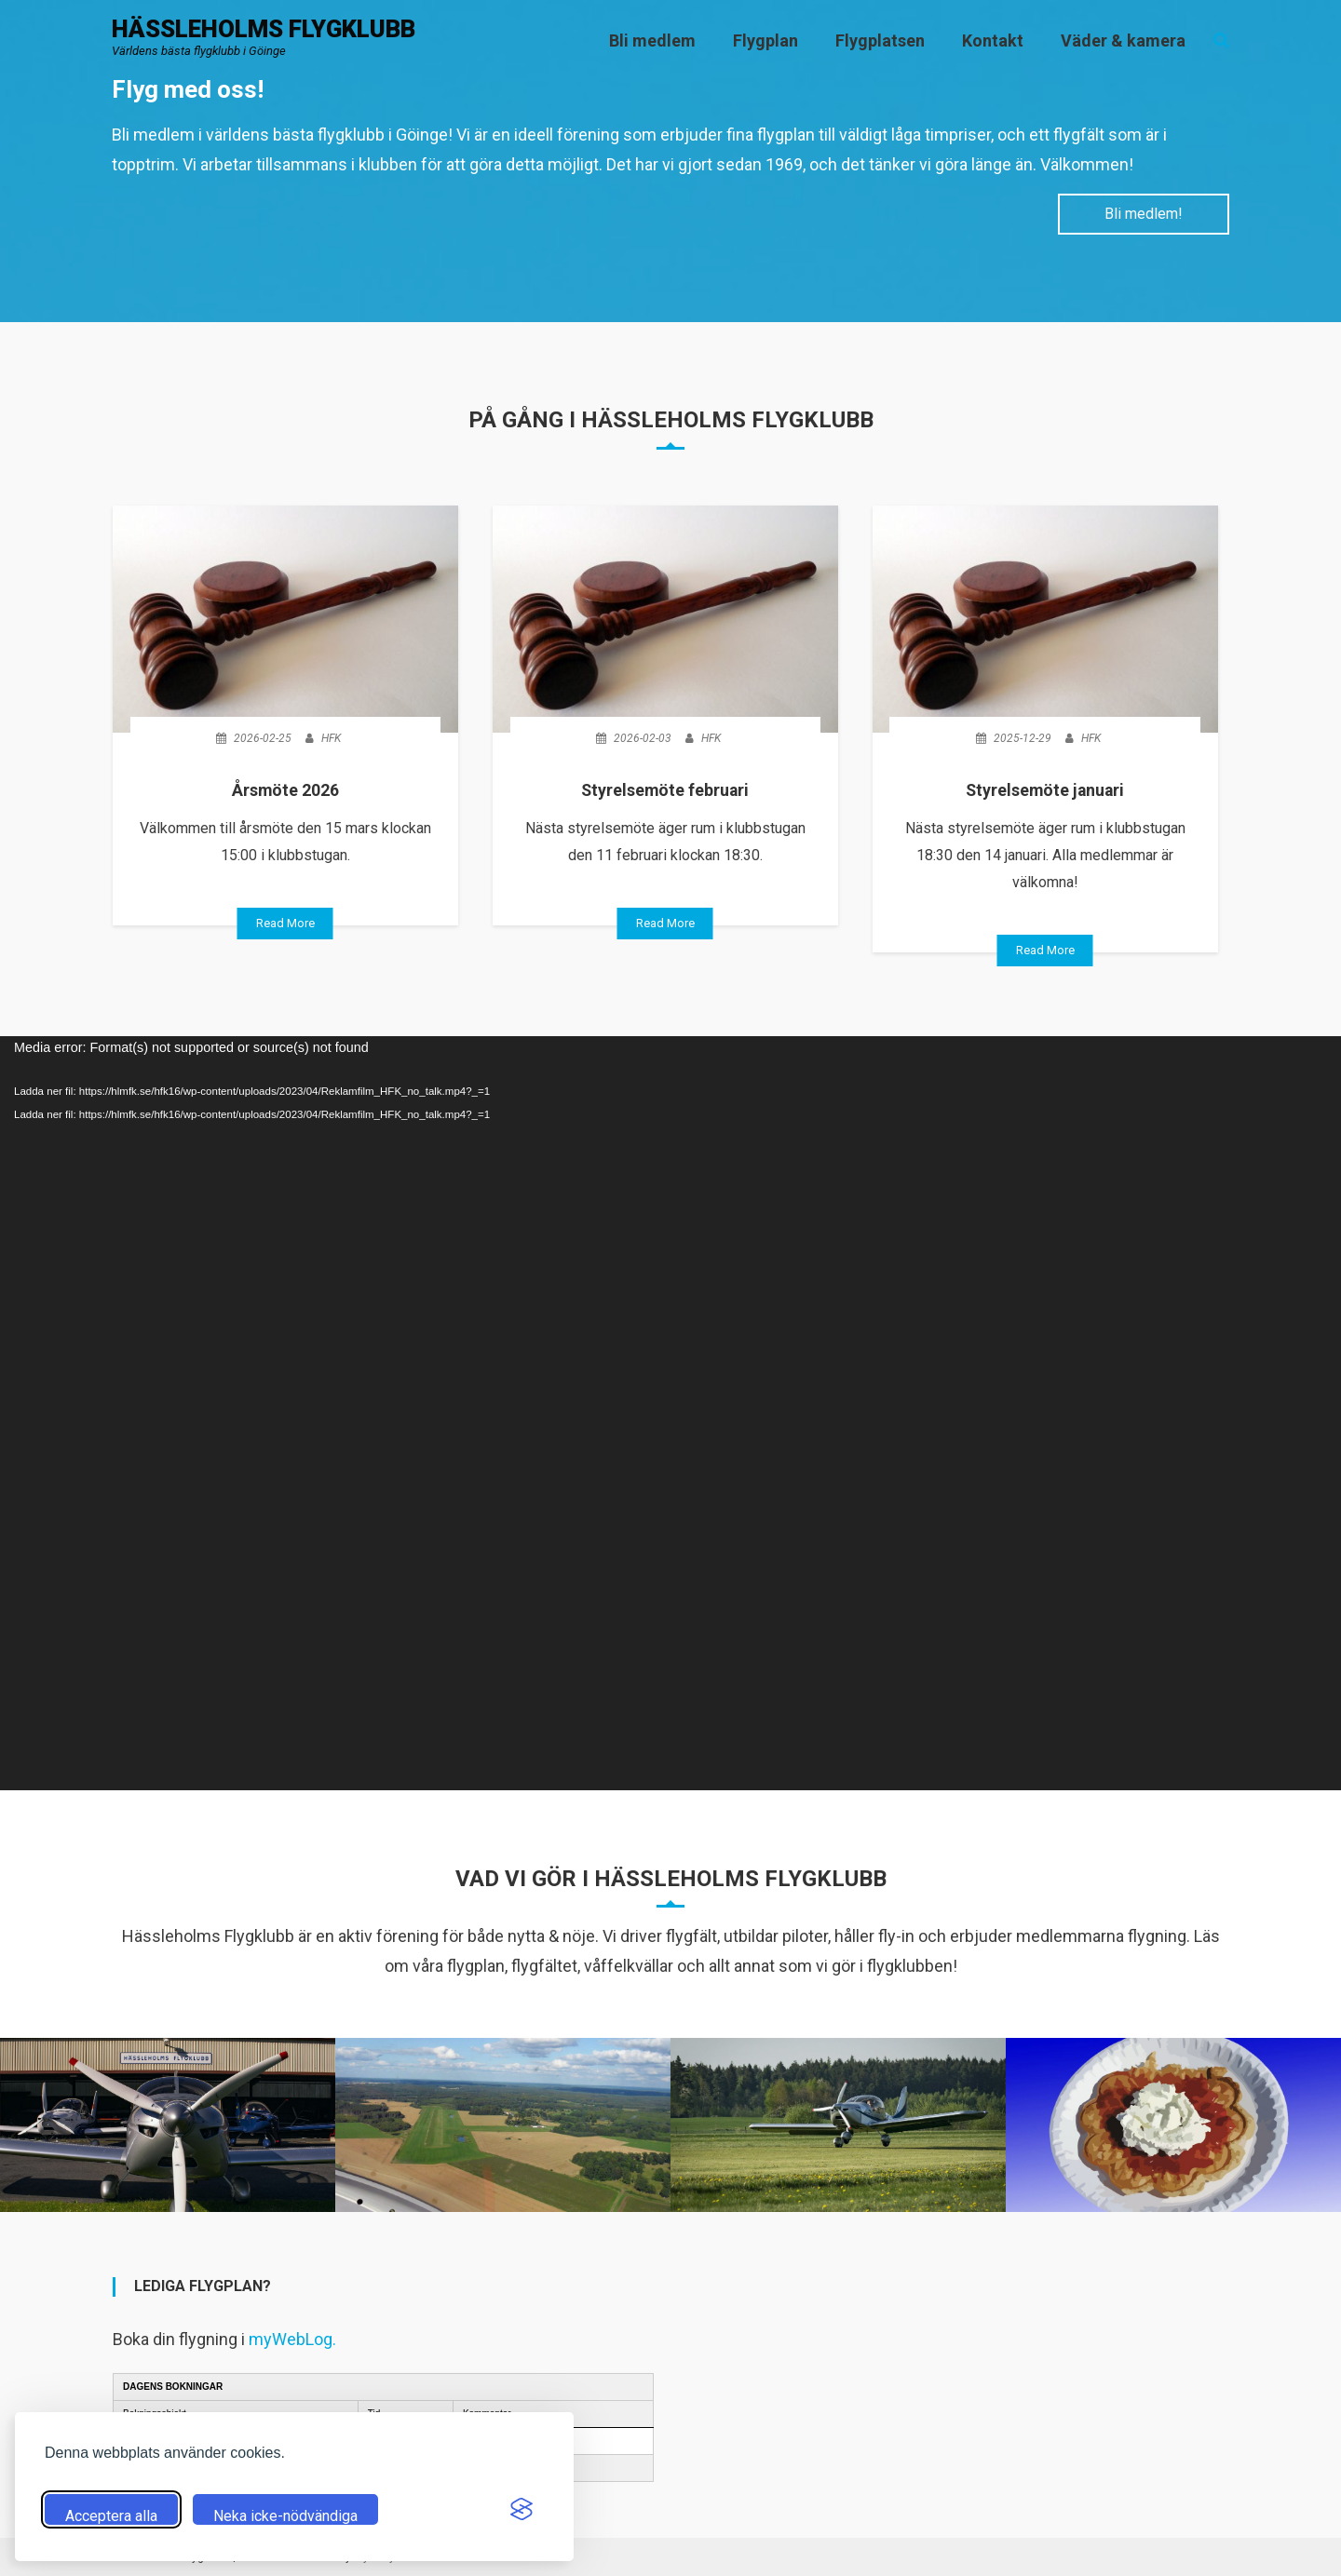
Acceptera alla (111, 2516)
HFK (331, 738)
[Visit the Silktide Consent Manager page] (521, 2509)
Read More (285, 923)
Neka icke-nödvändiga (285, 2516)
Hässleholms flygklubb (263, 30)
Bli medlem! (1142, 214)
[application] (670, 1412)
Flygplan (765, 41)
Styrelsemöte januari (1045, 790)
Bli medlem (652, 41)
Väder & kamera (1123, 41)
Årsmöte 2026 (285, 790)
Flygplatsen (880, 41)
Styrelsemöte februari (665, 790)
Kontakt (992, 41)
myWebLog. (292, 2338)
